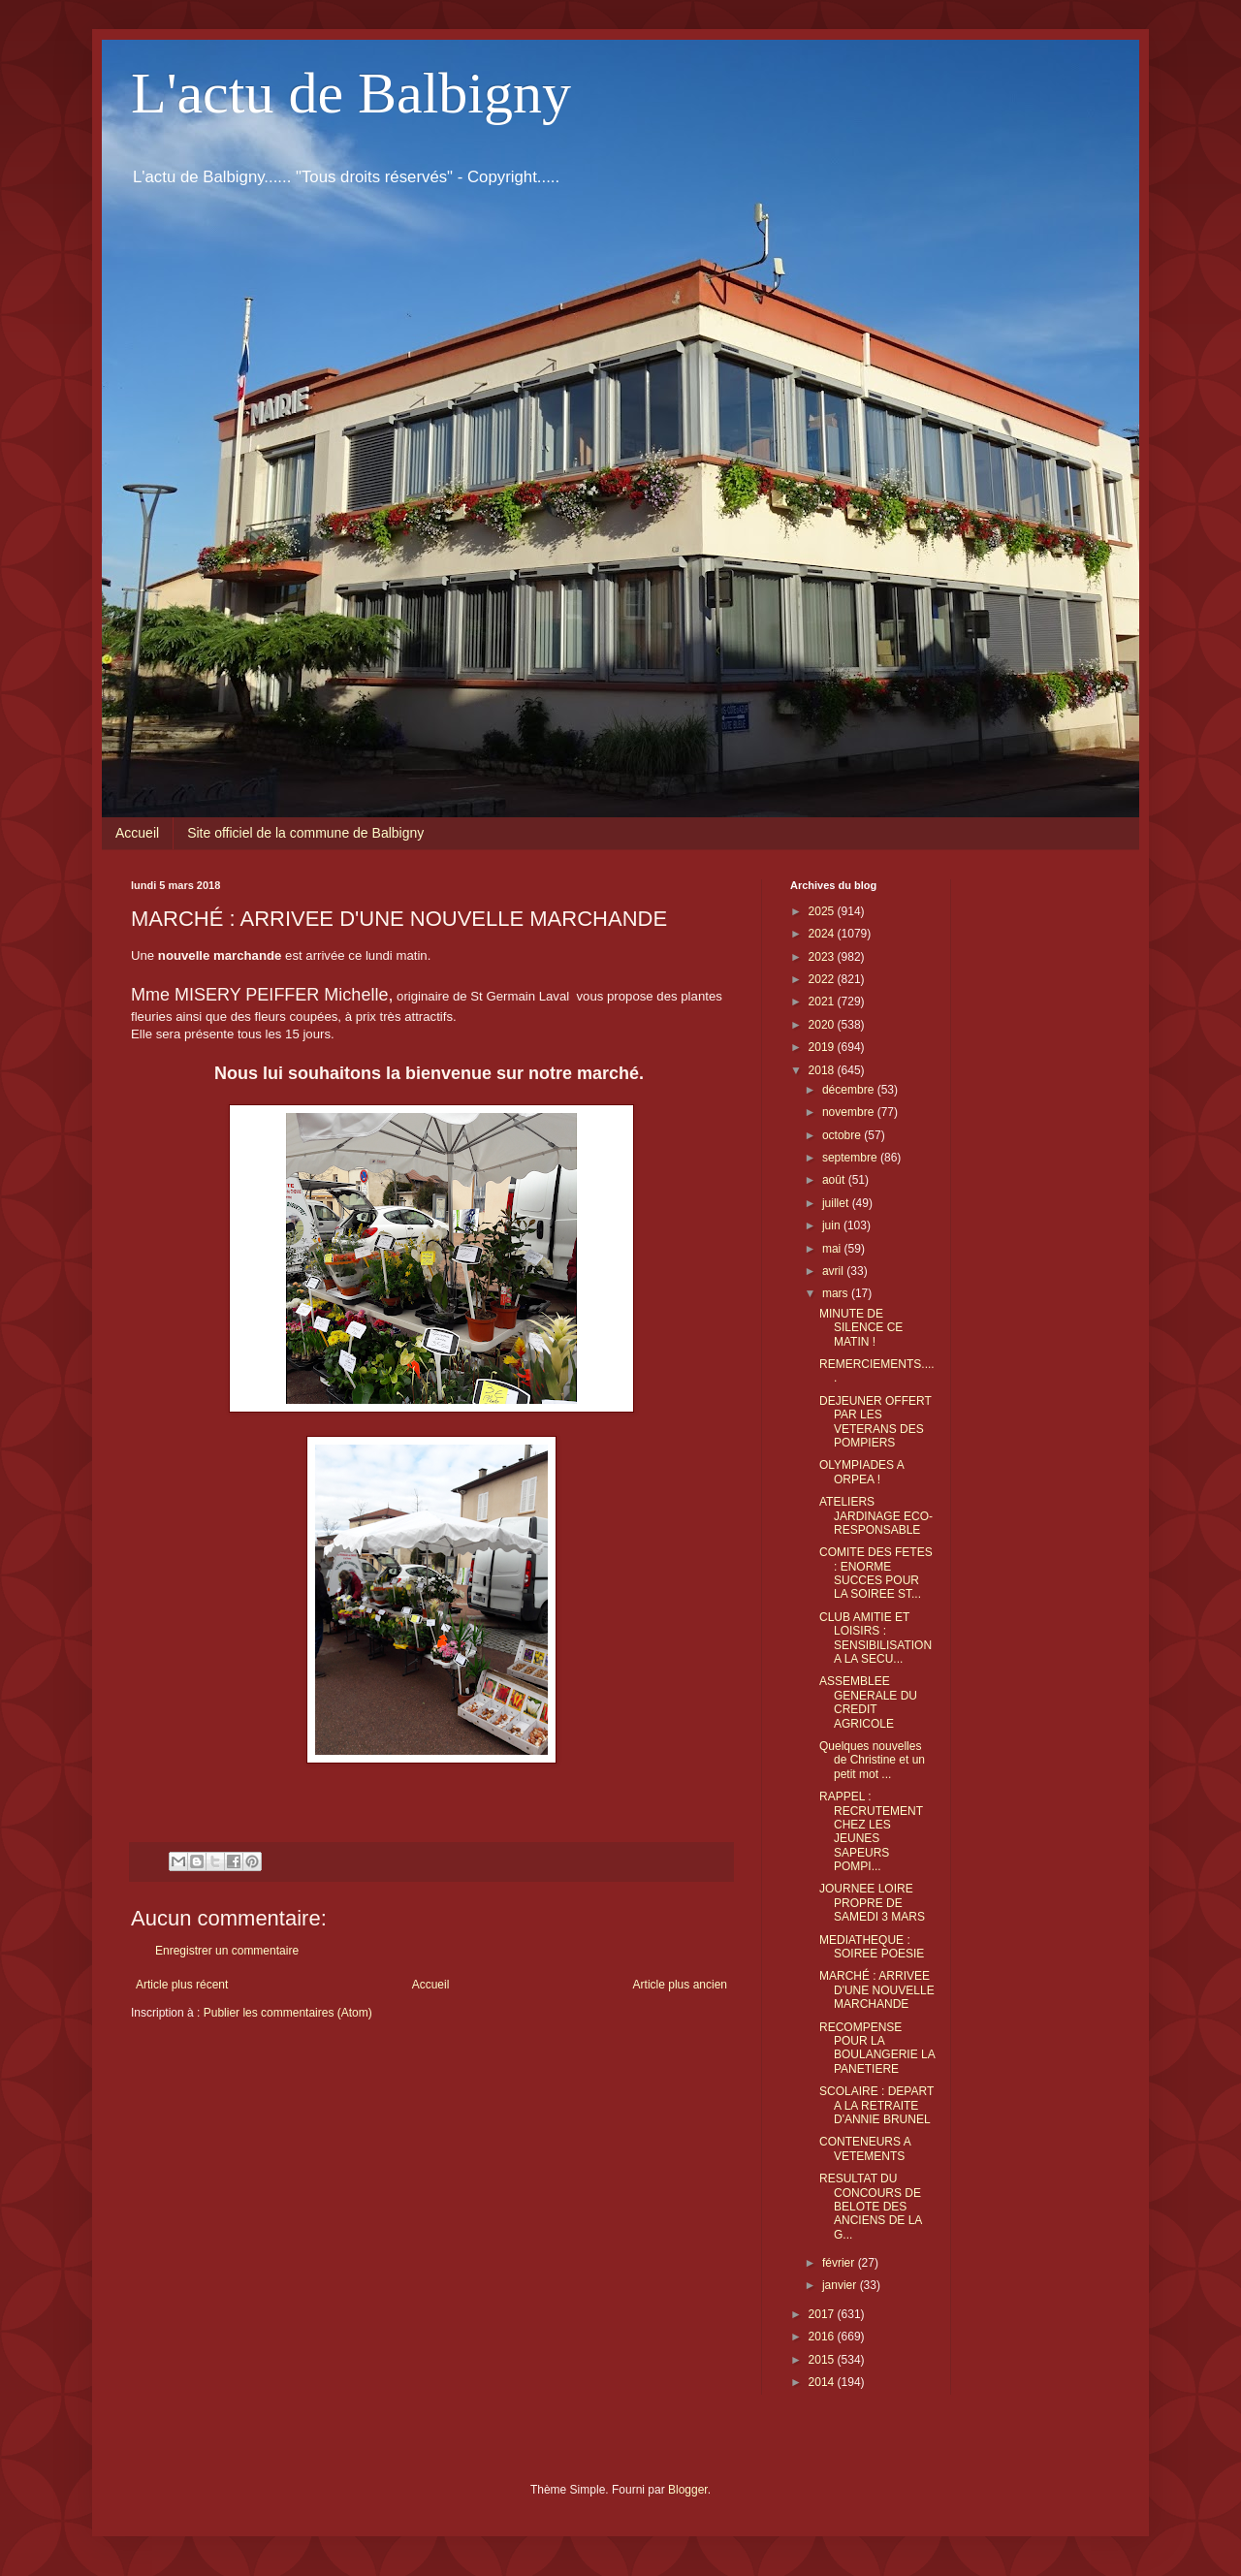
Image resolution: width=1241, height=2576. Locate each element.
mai (833, 1249)
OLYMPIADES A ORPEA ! (861, 1471)
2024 (823, 933)
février (840, 2263)
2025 (823, 911)
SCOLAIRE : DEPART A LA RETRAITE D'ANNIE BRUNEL (876, 2105)
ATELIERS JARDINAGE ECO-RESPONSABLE (876, 1516)
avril (834, 1271)
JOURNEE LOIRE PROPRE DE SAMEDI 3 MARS (872, 1903)
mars (836, 1293)
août (835, 1180)
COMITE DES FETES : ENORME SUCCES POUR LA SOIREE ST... (876, 1573)
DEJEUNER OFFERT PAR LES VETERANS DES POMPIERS (875, 1421)
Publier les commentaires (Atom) (288, 2012)
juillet (837, 1203)
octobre (843, 1135)
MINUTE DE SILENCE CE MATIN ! (861, 1328)
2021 (823, 1001)
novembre (849, 1112)
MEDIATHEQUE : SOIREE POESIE (871, 1946)
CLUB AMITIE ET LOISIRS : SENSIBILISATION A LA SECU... (875, 1638)
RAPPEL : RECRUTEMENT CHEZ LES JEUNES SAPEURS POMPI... (871, 1831)
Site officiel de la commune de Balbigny (305, 833)
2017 (823, 2314)
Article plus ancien (680, 1984)
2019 (823, 1047)
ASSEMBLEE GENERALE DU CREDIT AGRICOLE (868, 1702)
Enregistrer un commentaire (227, 1950)
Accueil (137, 833)
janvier (841, 2285)
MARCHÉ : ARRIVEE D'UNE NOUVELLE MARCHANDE (877, 1990)
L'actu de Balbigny (351, 93)
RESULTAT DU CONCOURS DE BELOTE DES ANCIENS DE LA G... (870, 2207)
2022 (823, 979)
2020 (823, 1025)
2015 (823, 2360)
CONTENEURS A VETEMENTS (864, 2148)
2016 (823, 2336)
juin (832, 1225)
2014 (823, 2382)
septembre (851, 1157)
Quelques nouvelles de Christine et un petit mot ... (872, 1760)
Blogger (688, 2489)
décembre (849, 1090)
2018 (823, 1070)
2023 (823, 957)
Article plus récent (182, 1984)
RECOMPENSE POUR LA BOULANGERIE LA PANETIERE (877, 2048)
